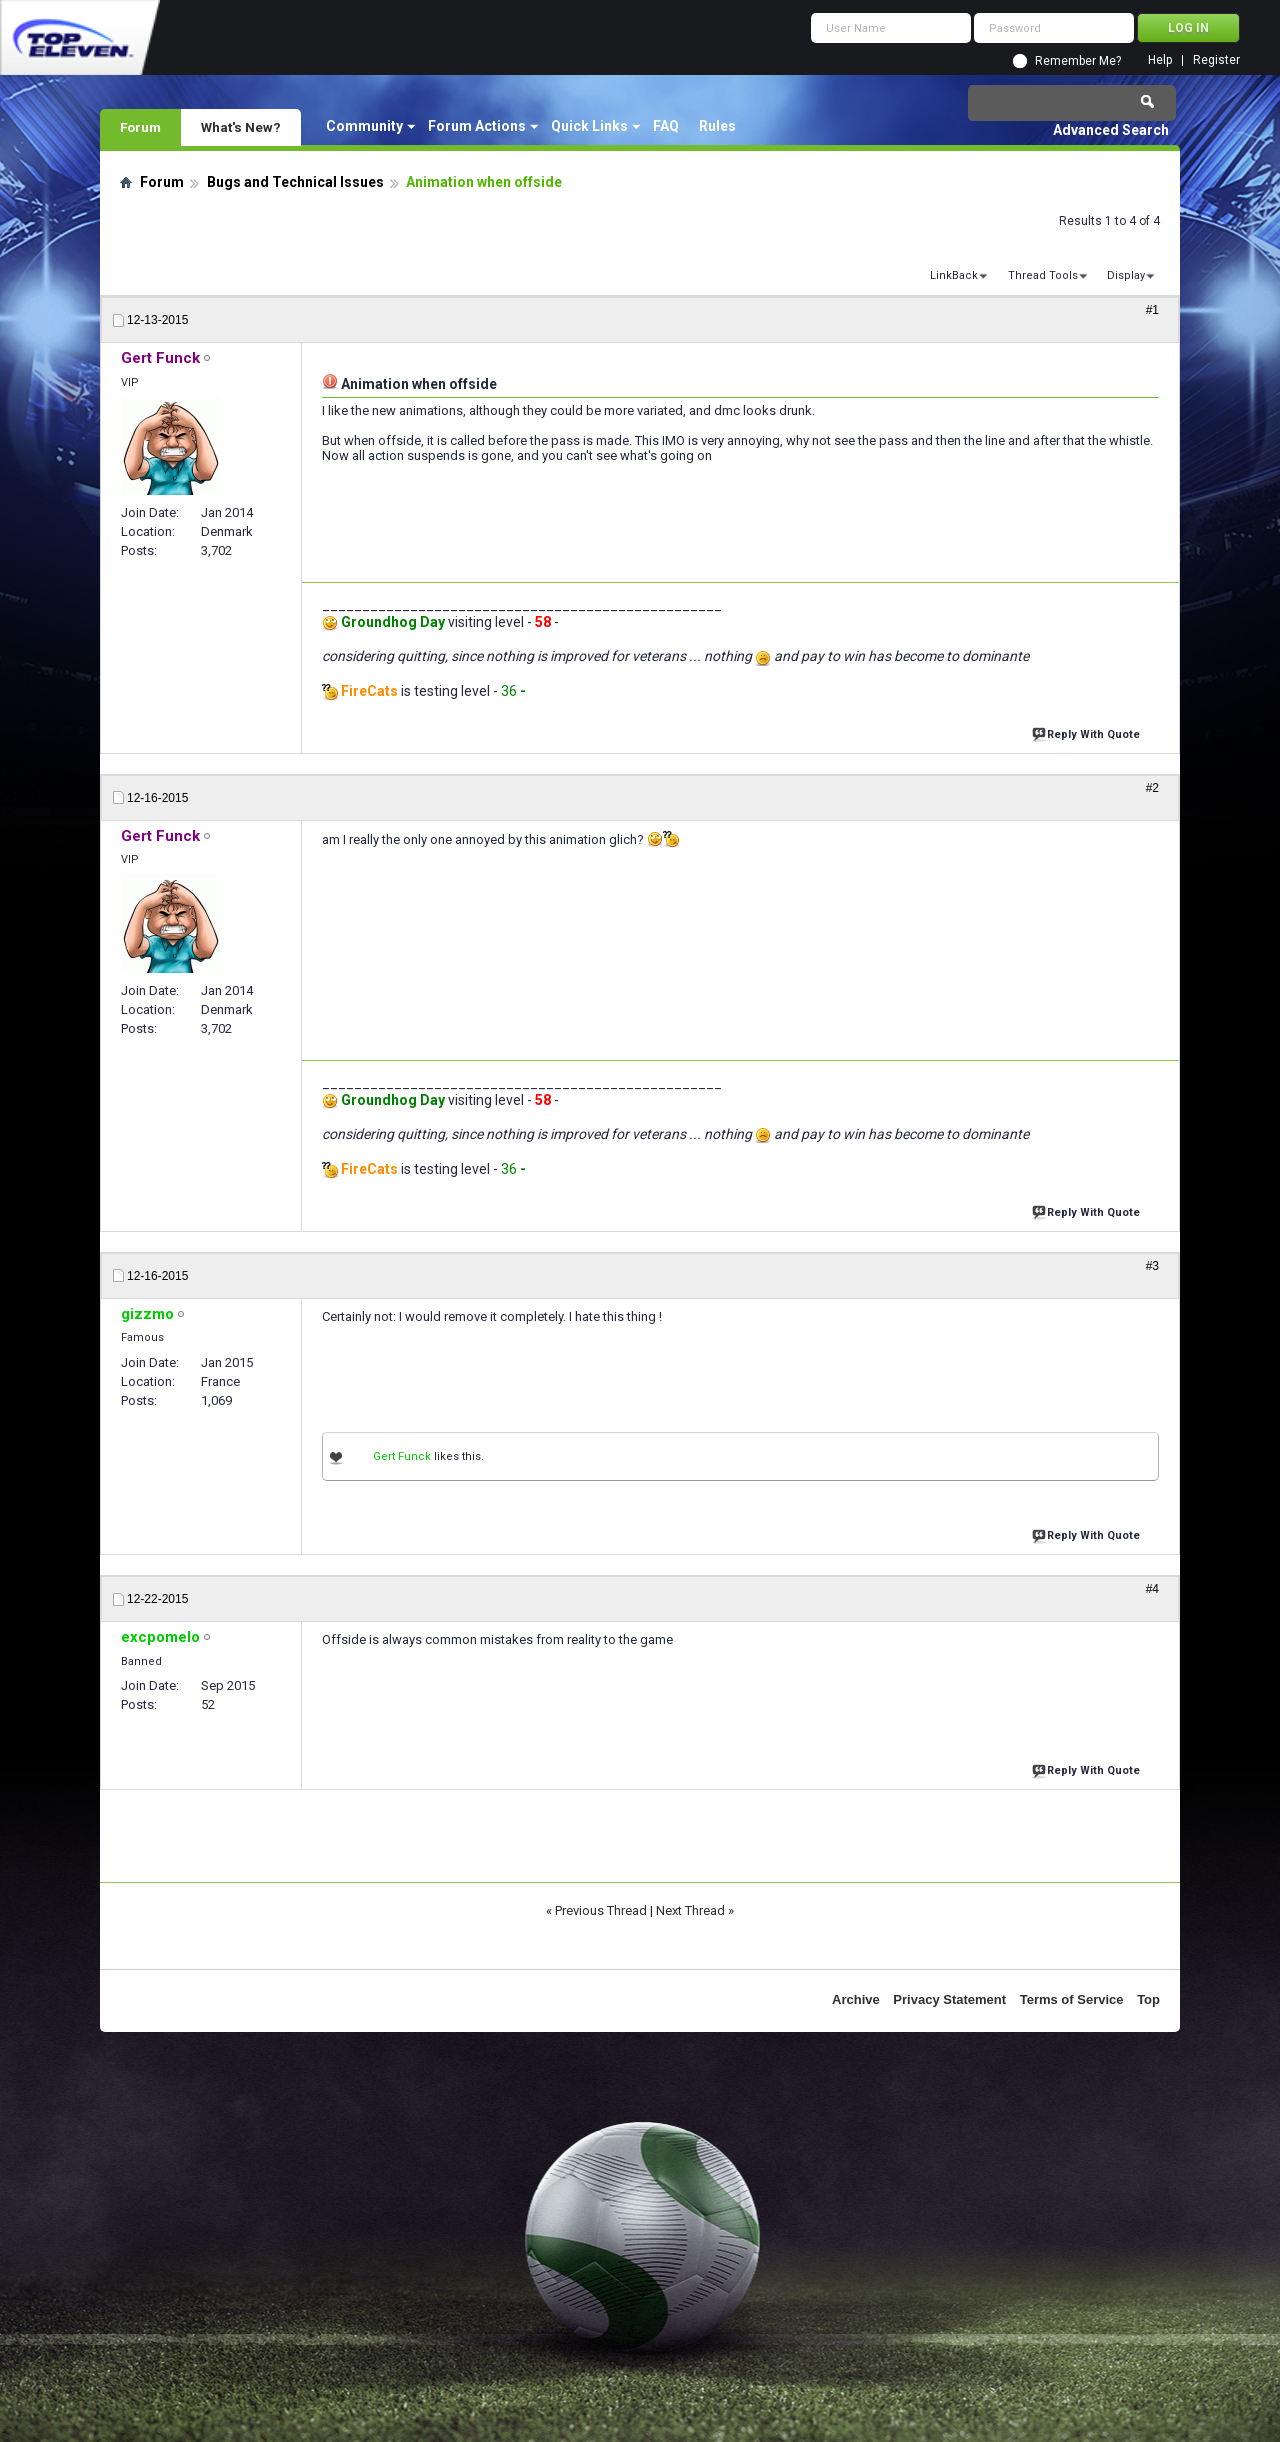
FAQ (666, 126)
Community (364, 126)
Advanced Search (1111, 130)
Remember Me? (1078, 61)
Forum (140, 127)
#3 (1152, 1266)
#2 (1152, 788)
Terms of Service (1072, 1999)
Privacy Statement (949, 1999)
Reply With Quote (1088, 732)
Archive (856, 1999)
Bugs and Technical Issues (295, 182)
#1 (1152, 310)
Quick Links (589, 126)
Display (1126, 275)
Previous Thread (601, 1910)
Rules (717, 126)
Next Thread (690, 1910)
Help (1160, 60)
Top (1148, 1999)
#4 (1152, 1589)
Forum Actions (477, 126)
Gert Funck (402, 1456)
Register (1216, 60)
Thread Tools (1043, 275)
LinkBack (954, 275)
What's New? (241, 127)
